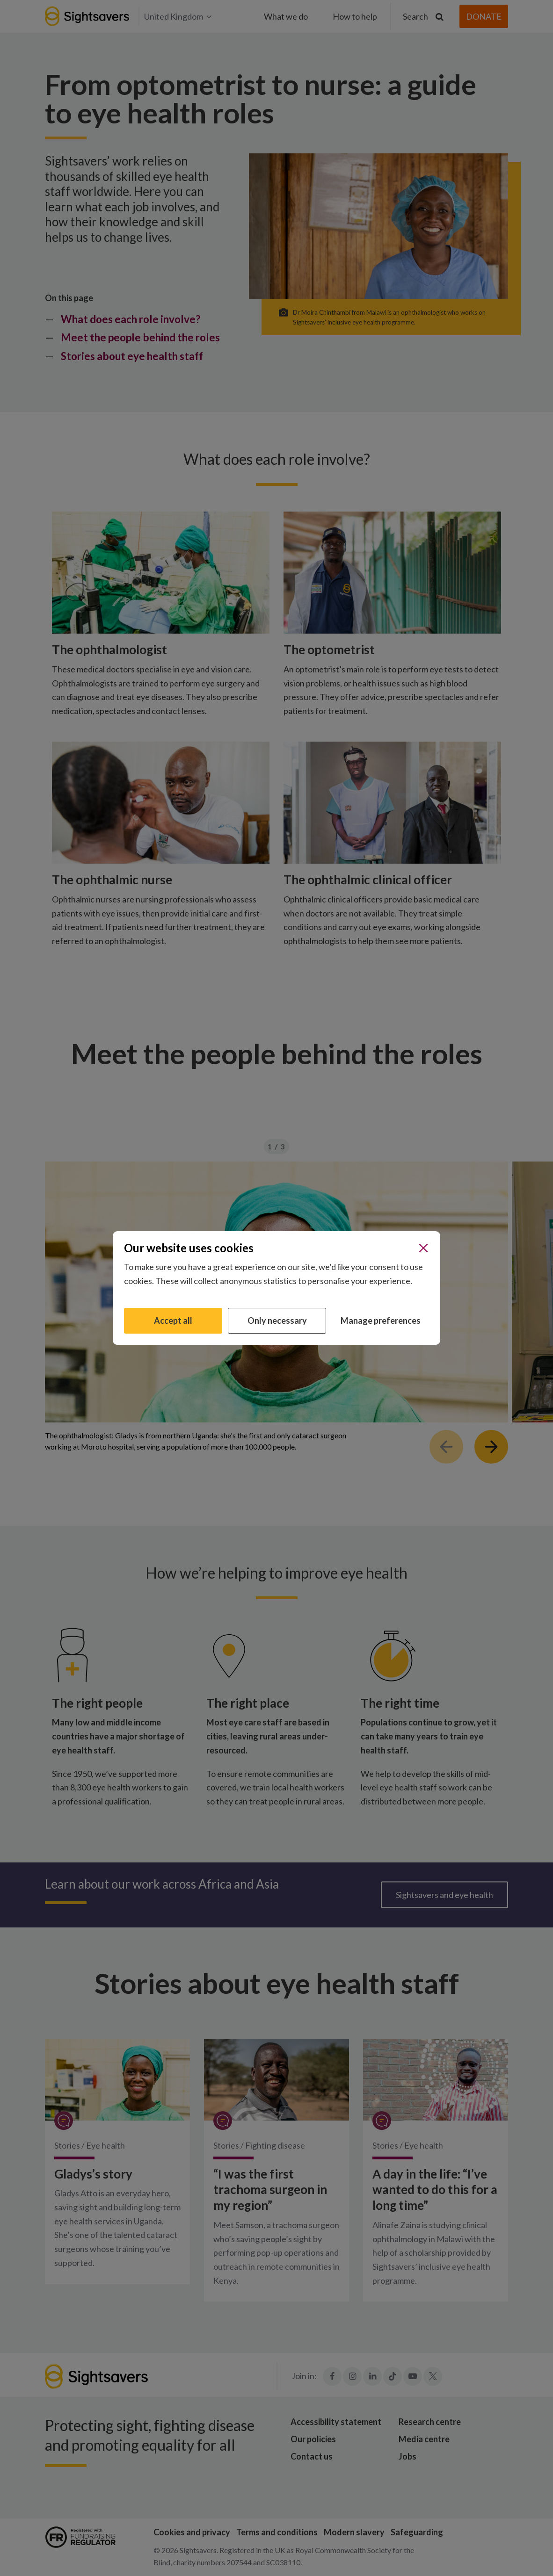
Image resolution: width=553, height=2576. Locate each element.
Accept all (173, 1320)
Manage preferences (381, 1320)
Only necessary (277, 1320)
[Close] (423, 1248)
